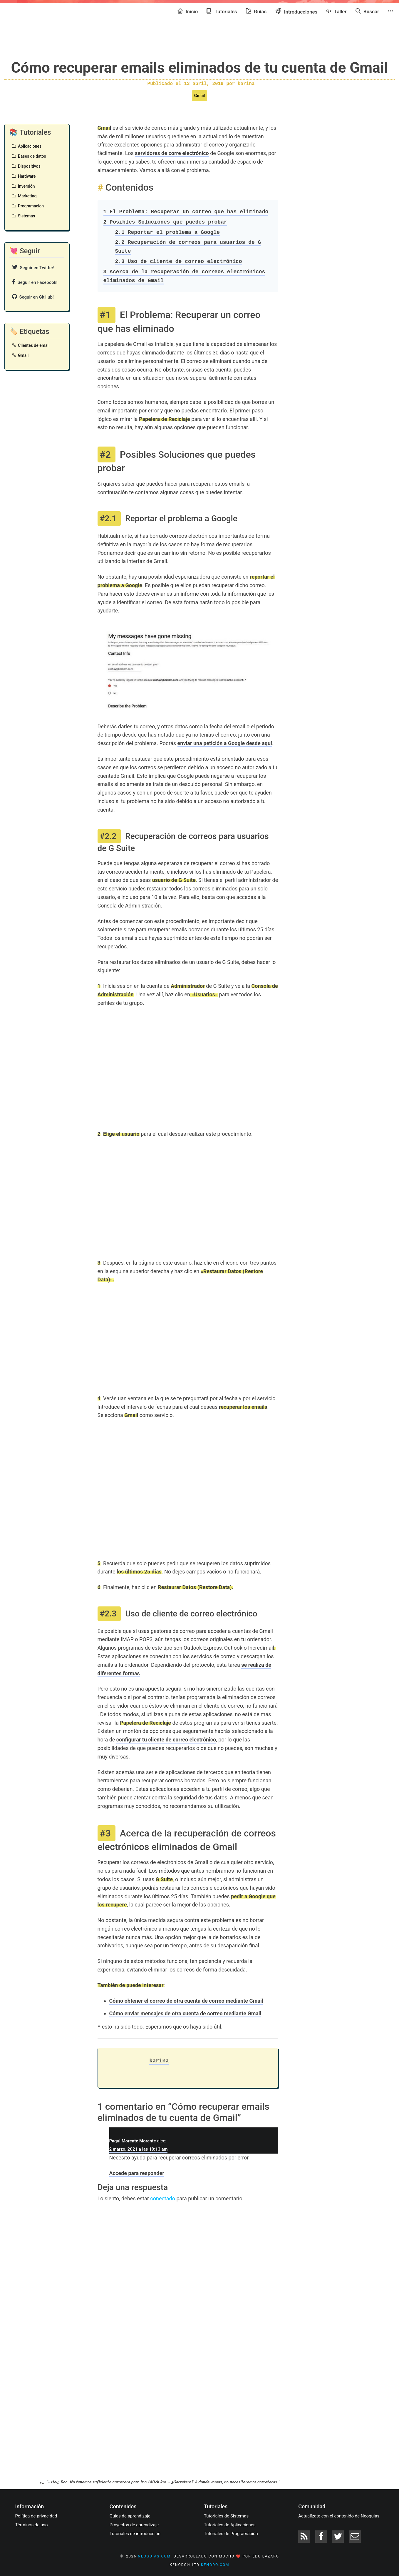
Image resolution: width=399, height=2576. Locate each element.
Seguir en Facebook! (35, 282)
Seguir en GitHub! (33, 297)
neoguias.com (154, 2556)
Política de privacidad (36, 2516)
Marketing (24, 196)
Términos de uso (31, 2524)
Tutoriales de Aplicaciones (229, 2524)
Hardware (24, 176)
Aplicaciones (26, 146)
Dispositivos (26, 166)
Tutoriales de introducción (135, 2533)
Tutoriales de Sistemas (226, 2516)
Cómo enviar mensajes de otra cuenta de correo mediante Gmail (185, 2013)
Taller (336, 11)
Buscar (367, 11)
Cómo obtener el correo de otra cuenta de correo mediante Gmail (186, 2001)
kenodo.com (215, 2565)
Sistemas (23, 216)
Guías (256, 11)
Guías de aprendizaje (130, 2516)
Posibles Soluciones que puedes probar (165, 222)
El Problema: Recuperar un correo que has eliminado (186, 212)
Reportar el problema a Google (167, 232)
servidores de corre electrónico (172, 153)
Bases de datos (29, 156)
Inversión (23, 186)
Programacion (28, 206)
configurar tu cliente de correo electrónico (166, 1739)
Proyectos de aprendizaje (134, 2524)
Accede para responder (136, 2173)
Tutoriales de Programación (231, 2533)
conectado (162, 2198)
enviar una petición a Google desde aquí (224, 743)
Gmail (199, 95)
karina (159, 2061)
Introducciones (296, 11)
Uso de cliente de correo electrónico (178, 261)
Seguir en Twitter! (33, 267)
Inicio (187, 11)
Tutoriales (222, 11)
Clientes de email (31, 345)
